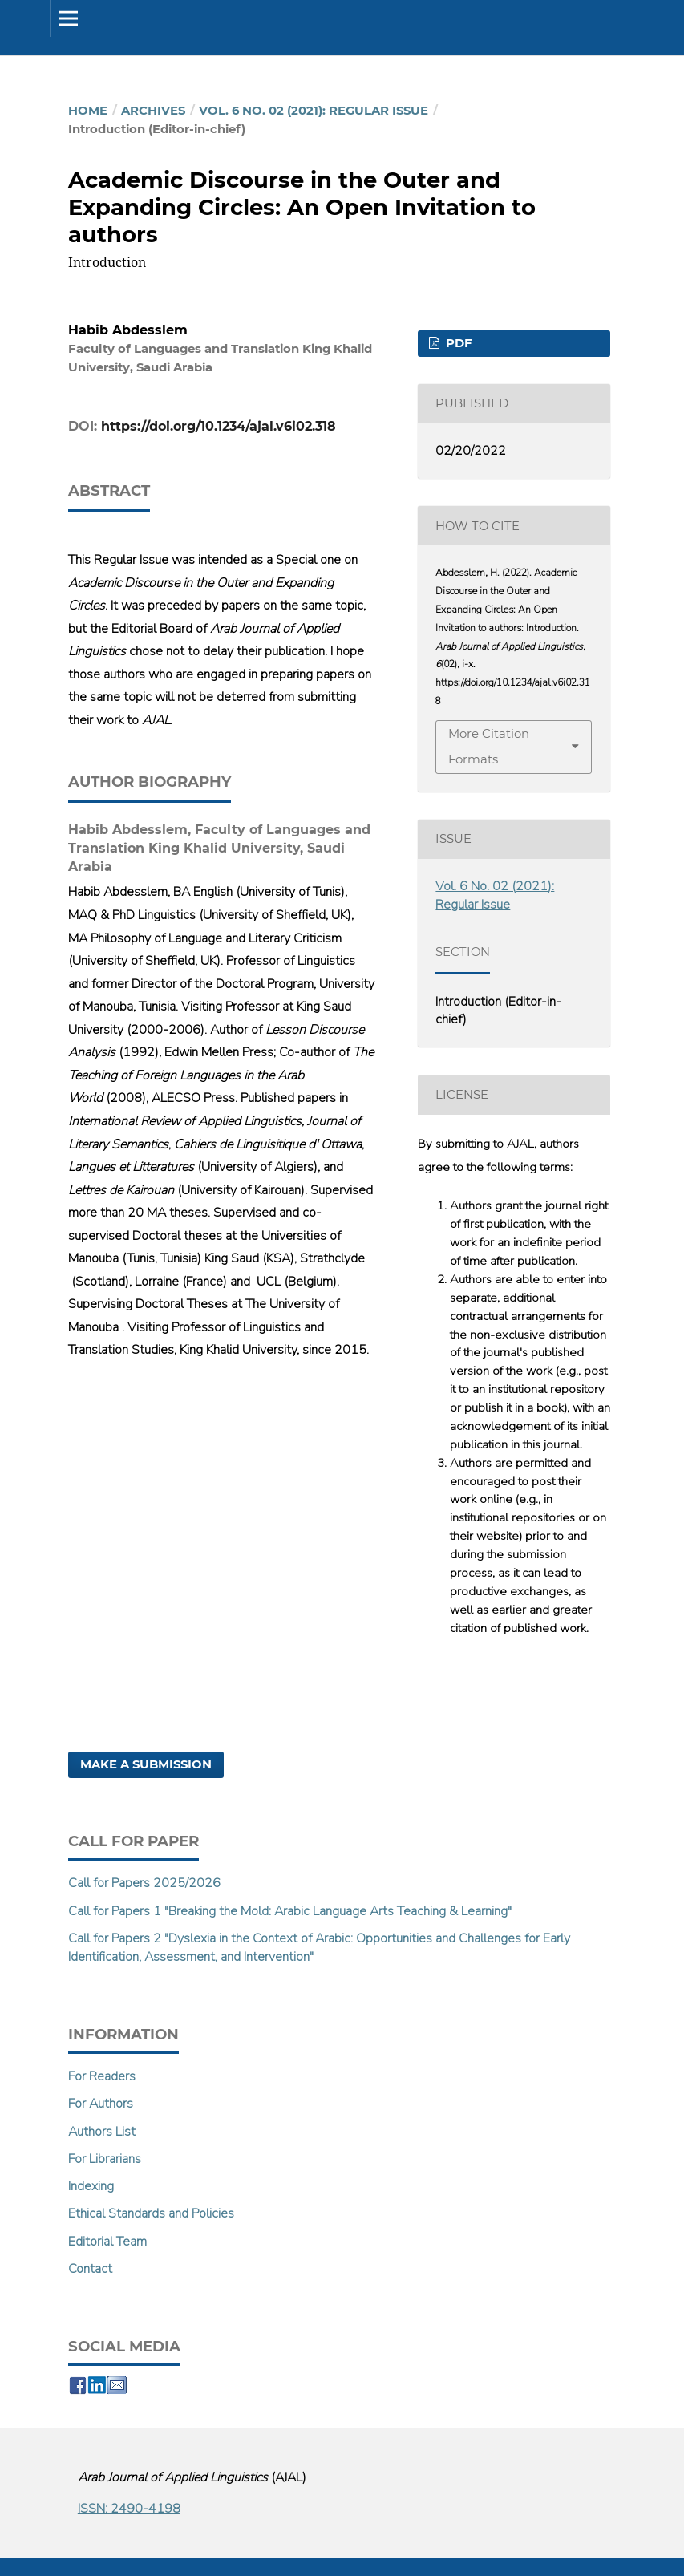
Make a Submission (146, 1764)
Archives (153, 110)
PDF (457, 343)
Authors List (102, 2132)
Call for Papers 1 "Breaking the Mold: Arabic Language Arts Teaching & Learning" (290, 1911)
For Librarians (104, 2159)
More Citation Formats (488, 747)
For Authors (100, 2103)
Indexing (91, 2186)
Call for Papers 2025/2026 (144, 1883)
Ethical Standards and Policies (151, 2213)
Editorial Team (107, 2241)
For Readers (102, 2076)
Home (87, 110)
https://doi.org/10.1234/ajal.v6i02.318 (218, 426)
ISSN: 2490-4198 (129, 2508)
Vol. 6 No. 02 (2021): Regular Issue (313, 110)
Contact (90, 2269)
